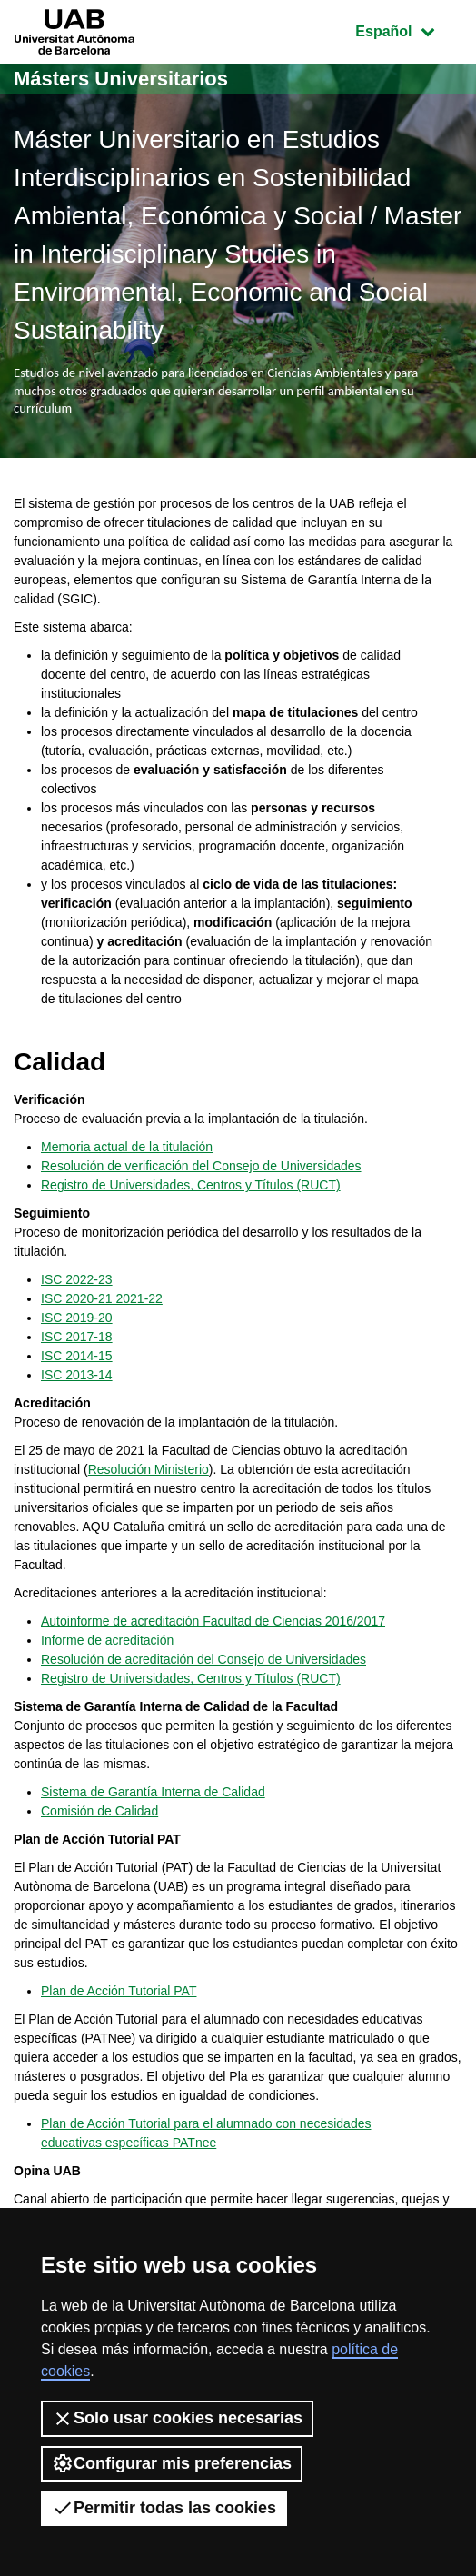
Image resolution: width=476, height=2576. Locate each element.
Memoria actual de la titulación (127, 1146)
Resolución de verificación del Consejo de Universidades (201, 1166)
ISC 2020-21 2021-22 (102, 1298)
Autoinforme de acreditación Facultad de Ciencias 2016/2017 (213, 1621)
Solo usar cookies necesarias (177, 2419)
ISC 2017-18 (77, 1336)
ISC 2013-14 (77, 1375)
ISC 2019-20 (77, 1317)
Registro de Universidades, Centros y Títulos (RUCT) (191, 1185)
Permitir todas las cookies (164, 2508)
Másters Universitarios (121, 78)
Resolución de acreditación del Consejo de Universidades (203, 1659)
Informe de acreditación (107, 1640)
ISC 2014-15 (77, 1355)
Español (408, 29)
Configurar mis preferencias (172, 2463)
